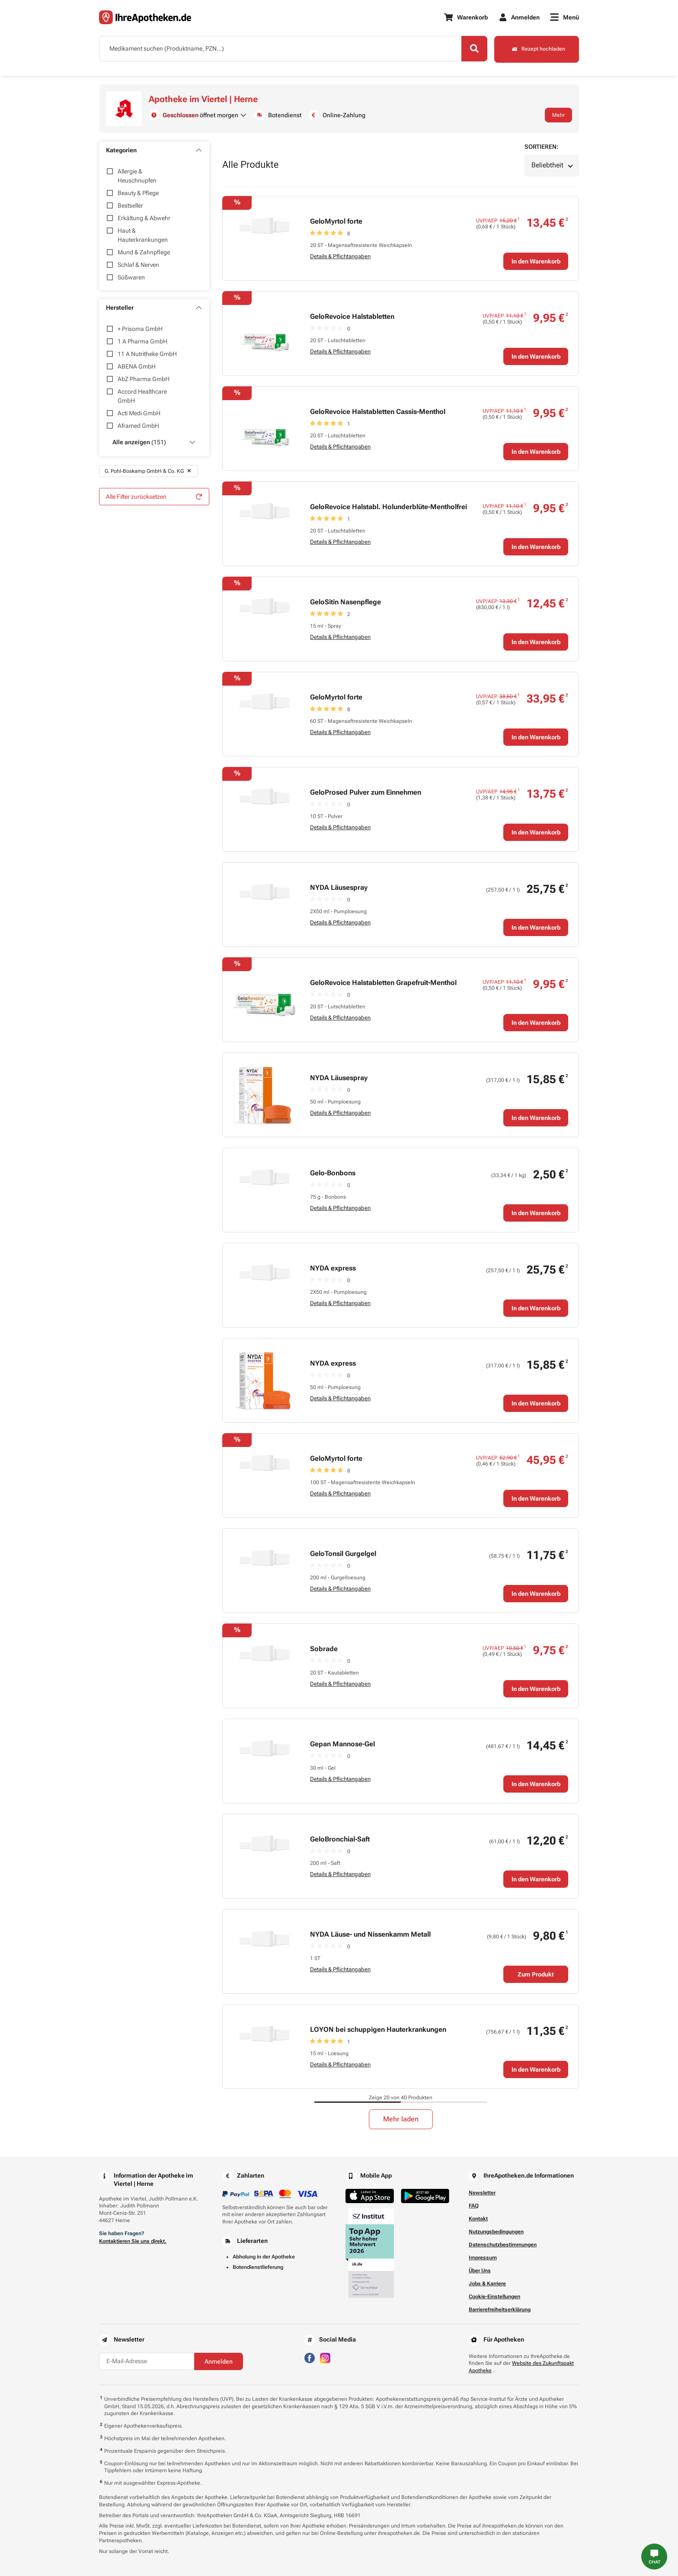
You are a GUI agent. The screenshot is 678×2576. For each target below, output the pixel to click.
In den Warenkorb (536, 261)
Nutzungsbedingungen (496, 2232)
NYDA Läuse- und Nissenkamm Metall (370, 1934)
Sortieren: (541, 146)
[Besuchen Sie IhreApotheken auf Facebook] (309, 2357)
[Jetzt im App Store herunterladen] (369, 2196)
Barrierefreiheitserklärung (500, 2310)
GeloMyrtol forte (336, 221)
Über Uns (480, 2271)
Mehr (558, 115)
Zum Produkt (536, 1974)
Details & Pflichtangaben (340, 256)
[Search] (473, 49)
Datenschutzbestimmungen (503, 2245)
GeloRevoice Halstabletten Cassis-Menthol (377, 411)
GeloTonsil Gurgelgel (343, 1553)
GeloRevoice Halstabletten (352, 316)
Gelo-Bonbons (332, 1173)
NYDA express (333, 1268)
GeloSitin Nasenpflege (345, 602)
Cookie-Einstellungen (494, 2297)
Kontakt (478, 2219)
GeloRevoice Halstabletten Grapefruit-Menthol (383, 982)
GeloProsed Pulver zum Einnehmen (365, 792)
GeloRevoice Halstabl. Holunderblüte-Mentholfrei (388, 507)
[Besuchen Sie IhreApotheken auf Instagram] (325, 2357)
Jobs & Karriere (487, 2284)
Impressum (483, 2258)
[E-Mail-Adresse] (146, 2361)
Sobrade (324, 1649)
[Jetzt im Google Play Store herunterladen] (425, 2196)
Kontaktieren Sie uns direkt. (132, 2241)
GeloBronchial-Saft (340, 1839)
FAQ (474, 2206)
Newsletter (482, 2193)
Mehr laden (401, 2119)
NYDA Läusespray (339, 887)
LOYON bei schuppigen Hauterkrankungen (378, 2029)
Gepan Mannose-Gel (342, 1744)
